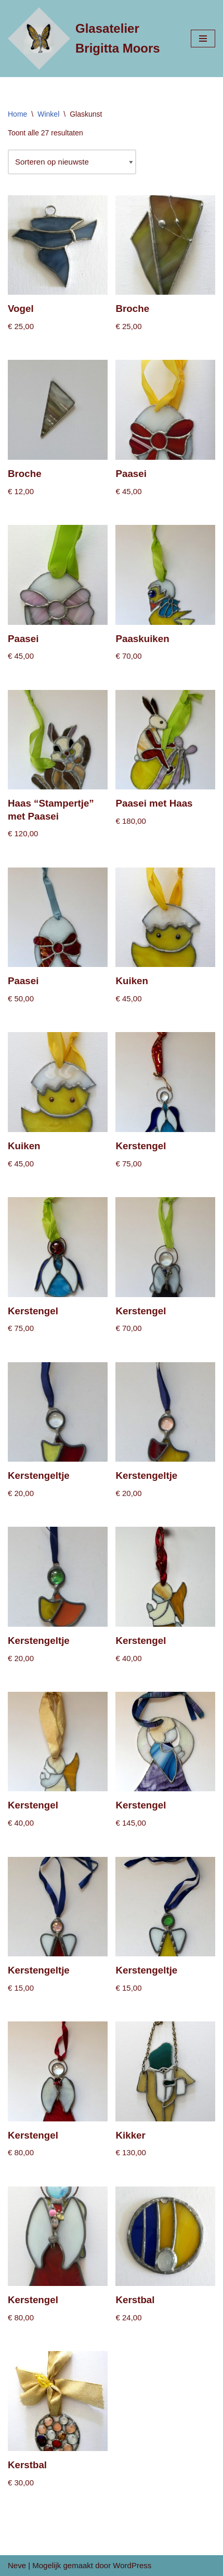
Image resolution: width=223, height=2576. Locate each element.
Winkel (48, 114)
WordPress (132, 2565)
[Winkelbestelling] (72, 161)
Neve (17, 2565)
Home (17, 114)
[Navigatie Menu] (203, 38)
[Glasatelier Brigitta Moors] (91, 38)
